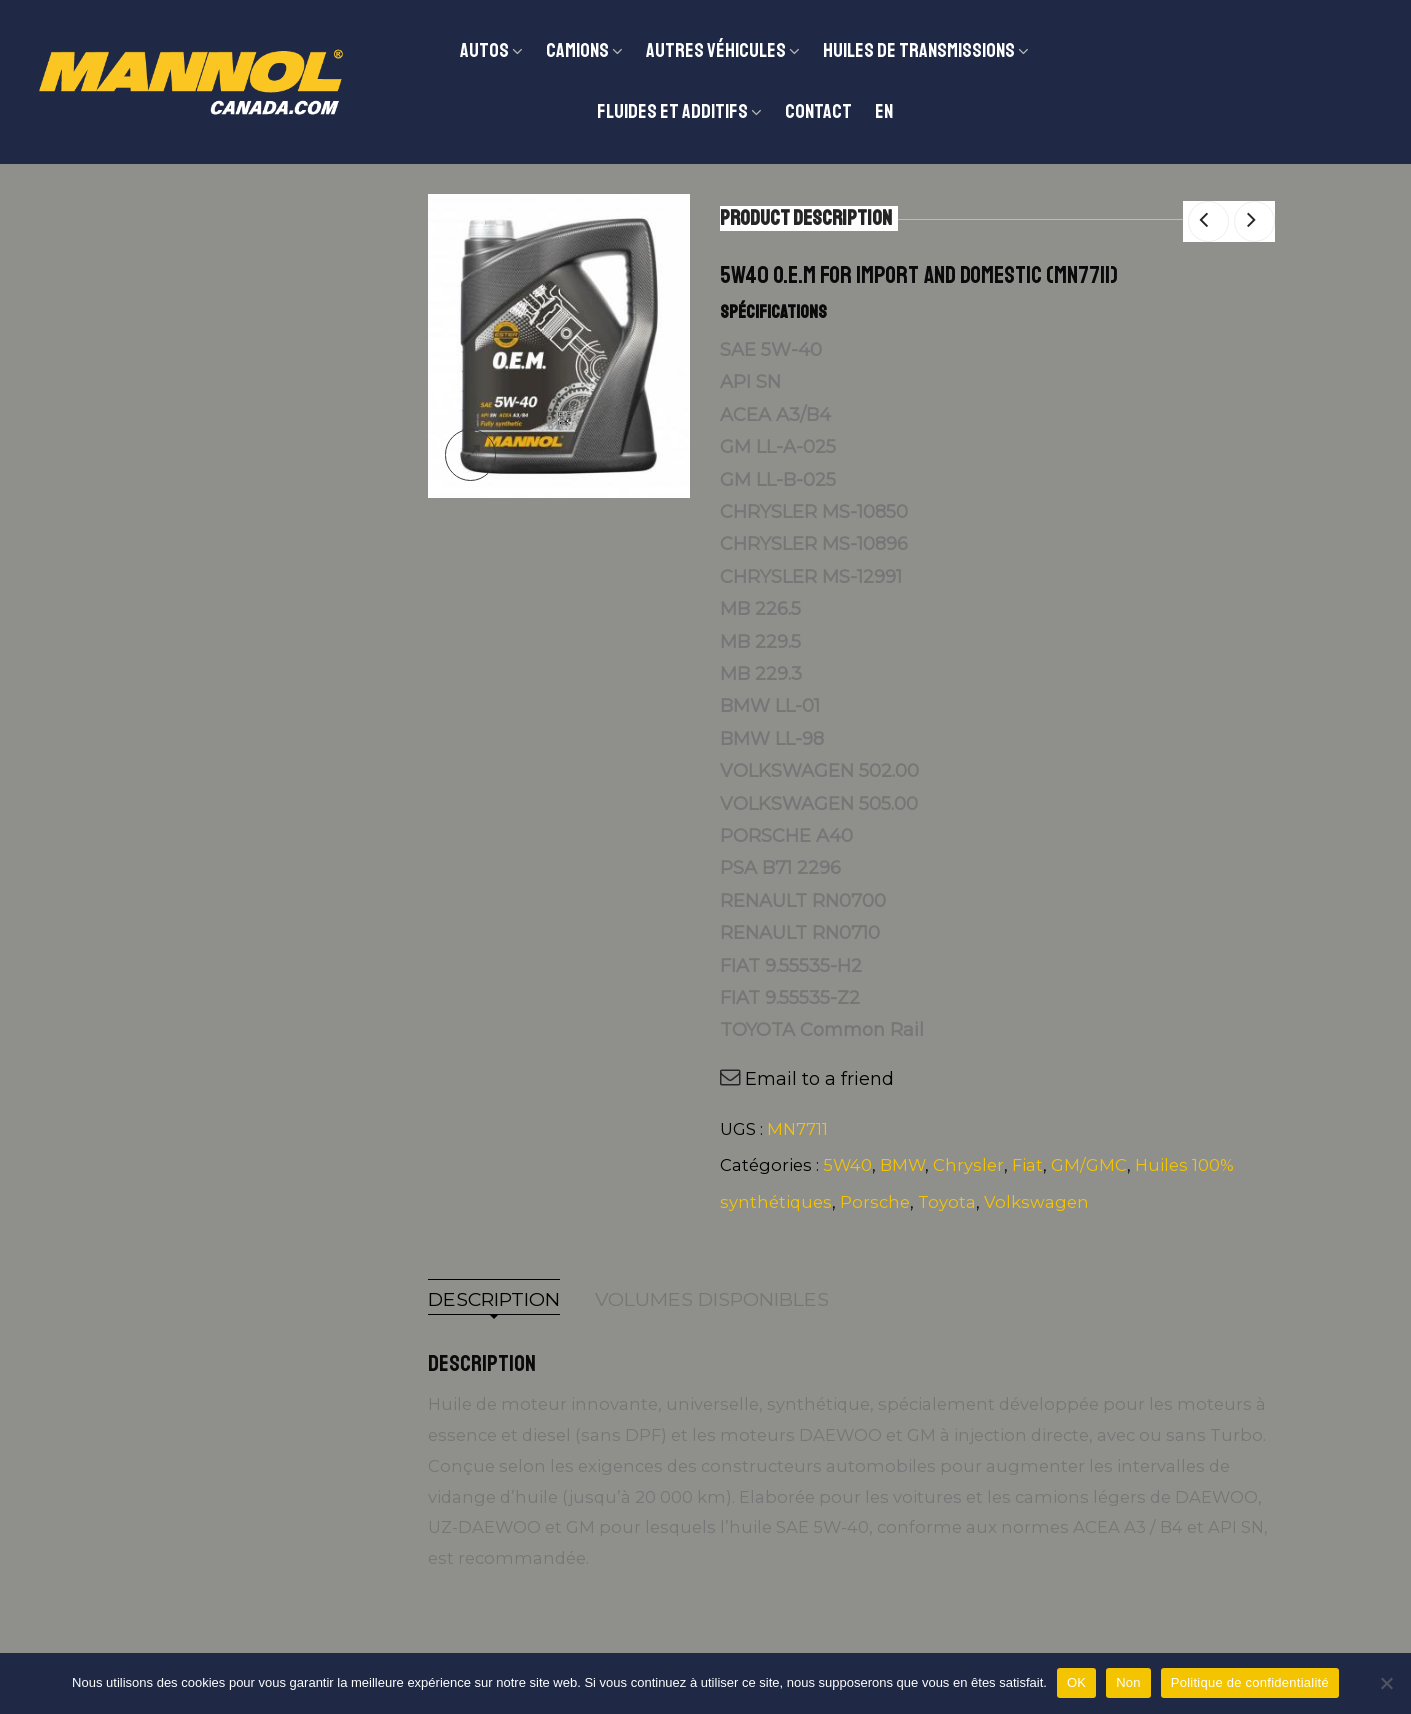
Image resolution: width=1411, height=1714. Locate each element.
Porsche (875, 1202)
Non (1128, 1682)
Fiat (1027, 1165)
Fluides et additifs (672, 111)
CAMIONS (577, 50)
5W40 (847, 1165)
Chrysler (968, 1165)
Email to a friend (819, 1079)
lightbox (470, 454)
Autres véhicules (716, 50)
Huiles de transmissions (919, 50)
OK (1076, 1682)
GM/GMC (1089, 1165)
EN (884, 111)
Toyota (947, 1202)
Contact (818, 111)
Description (494, 1299)
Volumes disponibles (712, 1299)
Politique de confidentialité (1250, 1682)
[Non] (1386, 1683)
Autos (484, 50)
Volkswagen (1036, 1202)
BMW (902, 1165)
